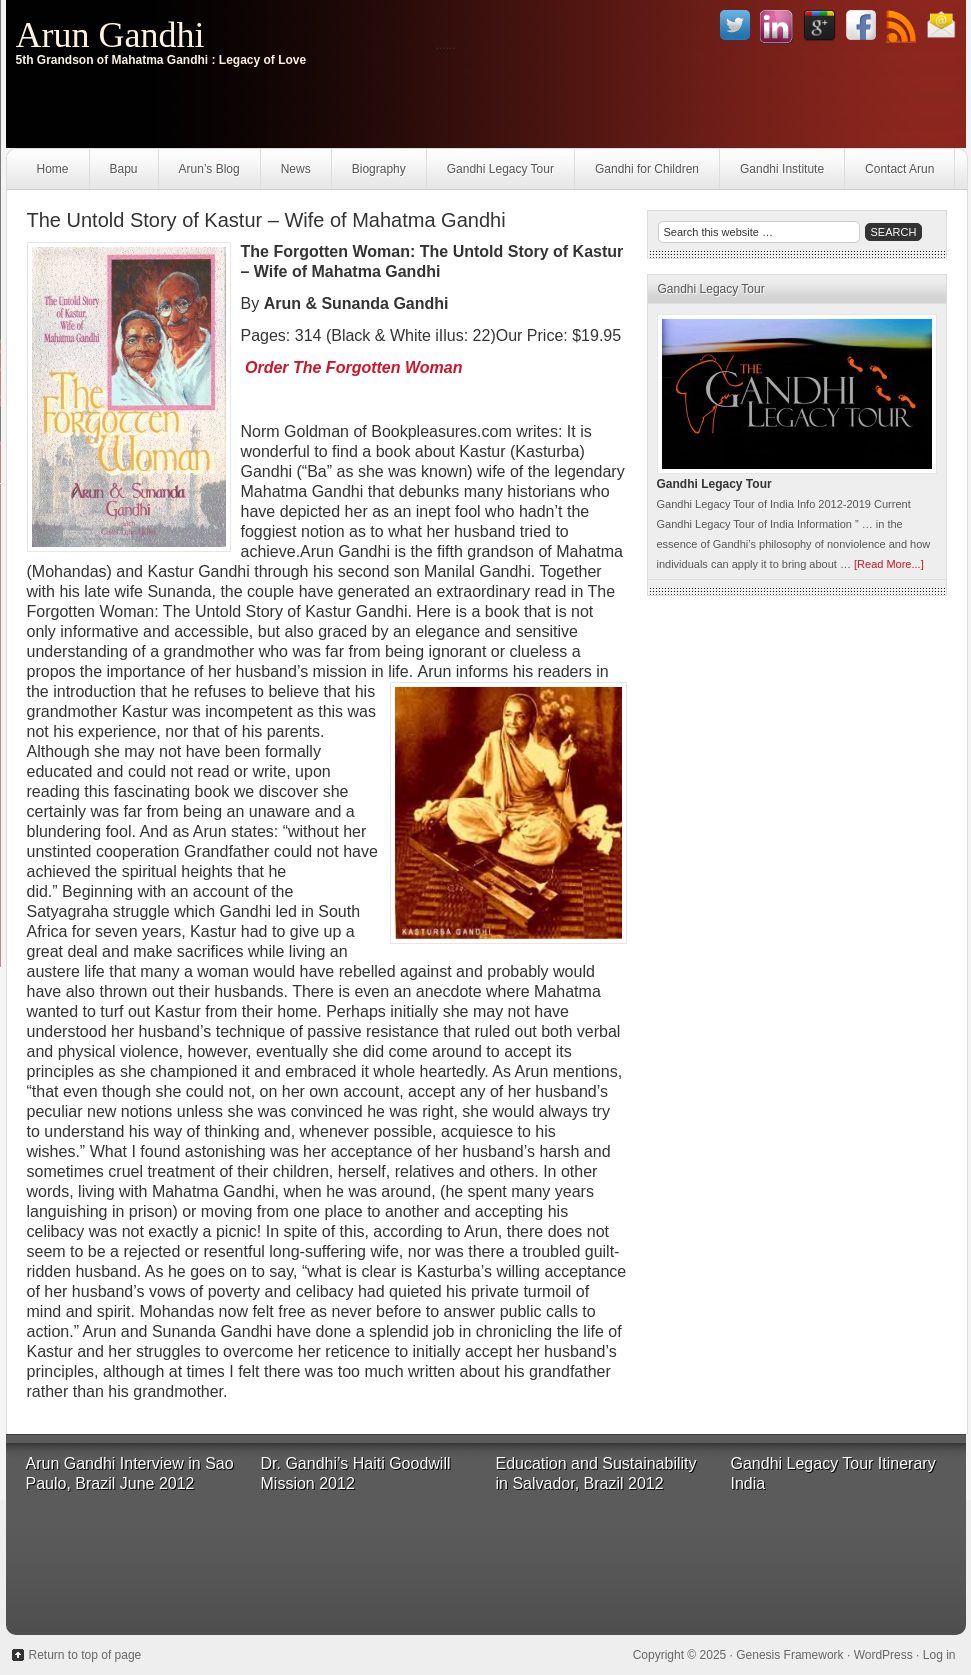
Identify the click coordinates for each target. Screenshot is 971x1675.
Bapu (124, 169)
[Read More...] (889, 564)
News (296, 169)
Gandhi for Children (647, 169)
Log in (939, 1655)
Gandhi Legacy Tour (500, 169)
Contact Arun (899, 169)
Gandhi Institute (782, 169)
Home (53, 169)
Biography (379, 169)
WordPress (883, 1655)
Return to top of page (85, 1655)
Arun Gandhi (110, 35)
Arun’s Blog (209, 169)
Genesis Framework (789, 1655)
